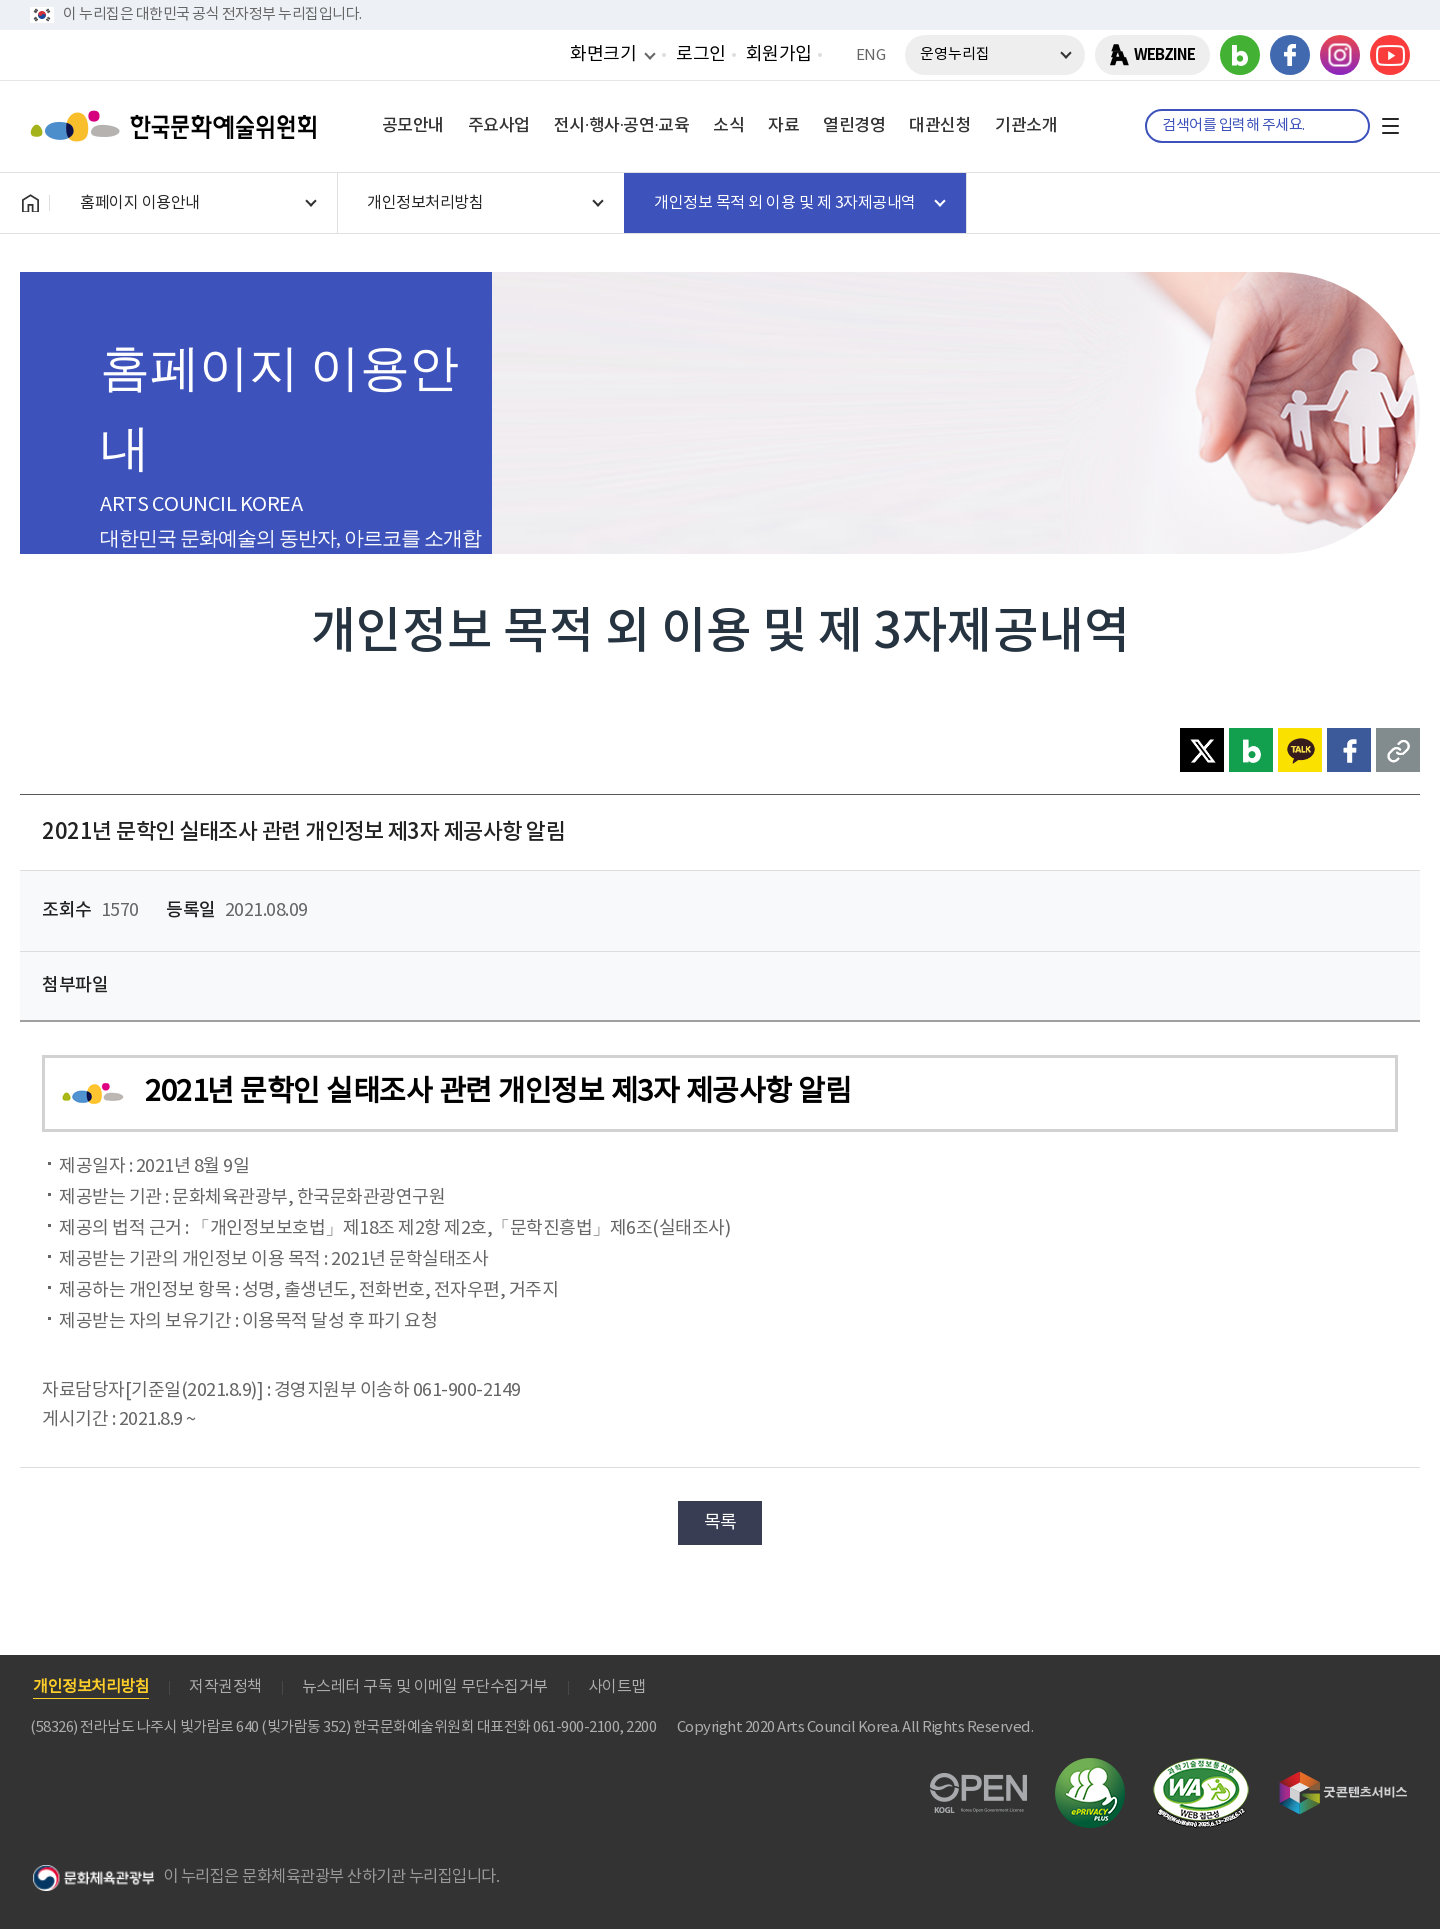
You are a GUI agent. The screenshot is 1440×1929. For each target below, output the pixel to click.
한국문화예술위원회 (178, 126)
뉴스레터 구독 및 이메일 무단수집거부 (425, 1687)
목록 (720, 1522)
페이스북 (1290, 55)
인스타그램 (1340, 55)
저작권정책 (225, 1687)
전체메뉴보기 (1390, 126)
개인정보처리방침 (91, 1687)
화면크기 (603, 54)
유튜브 (1390, 55)
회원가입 (779, 54)
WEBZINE (1164, 55)
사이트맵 (617, 1687)
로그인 (701, 54)
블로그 (1240, 55)
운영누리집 (955, 54)
